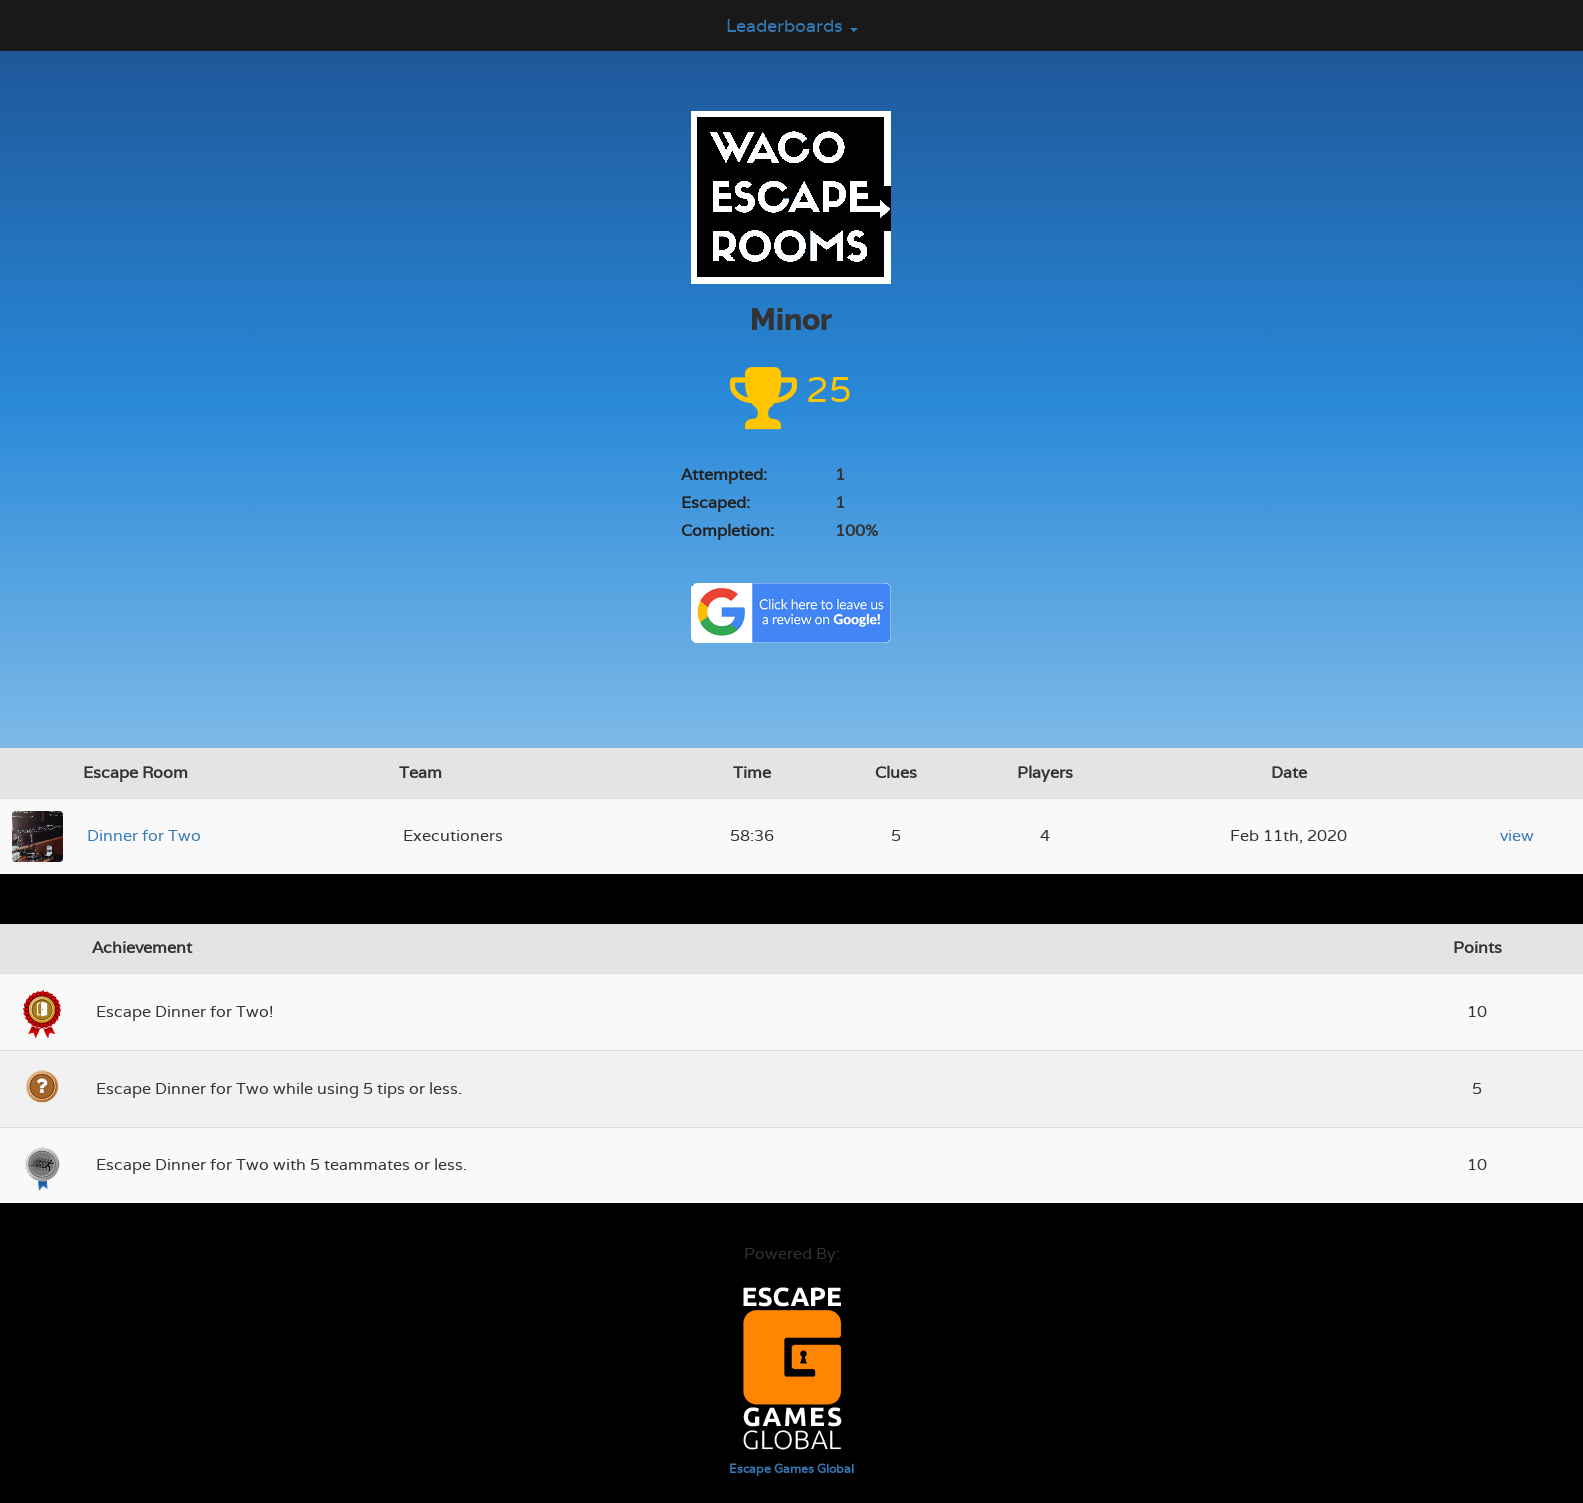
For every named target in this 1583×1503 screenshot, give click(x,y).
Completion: (727, 530)
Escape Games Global (791, 1469)
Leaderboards (792, 25)
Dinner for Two (144, 835)
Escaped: (715, 502)
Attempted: (724, 474)
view (1517, 835)
